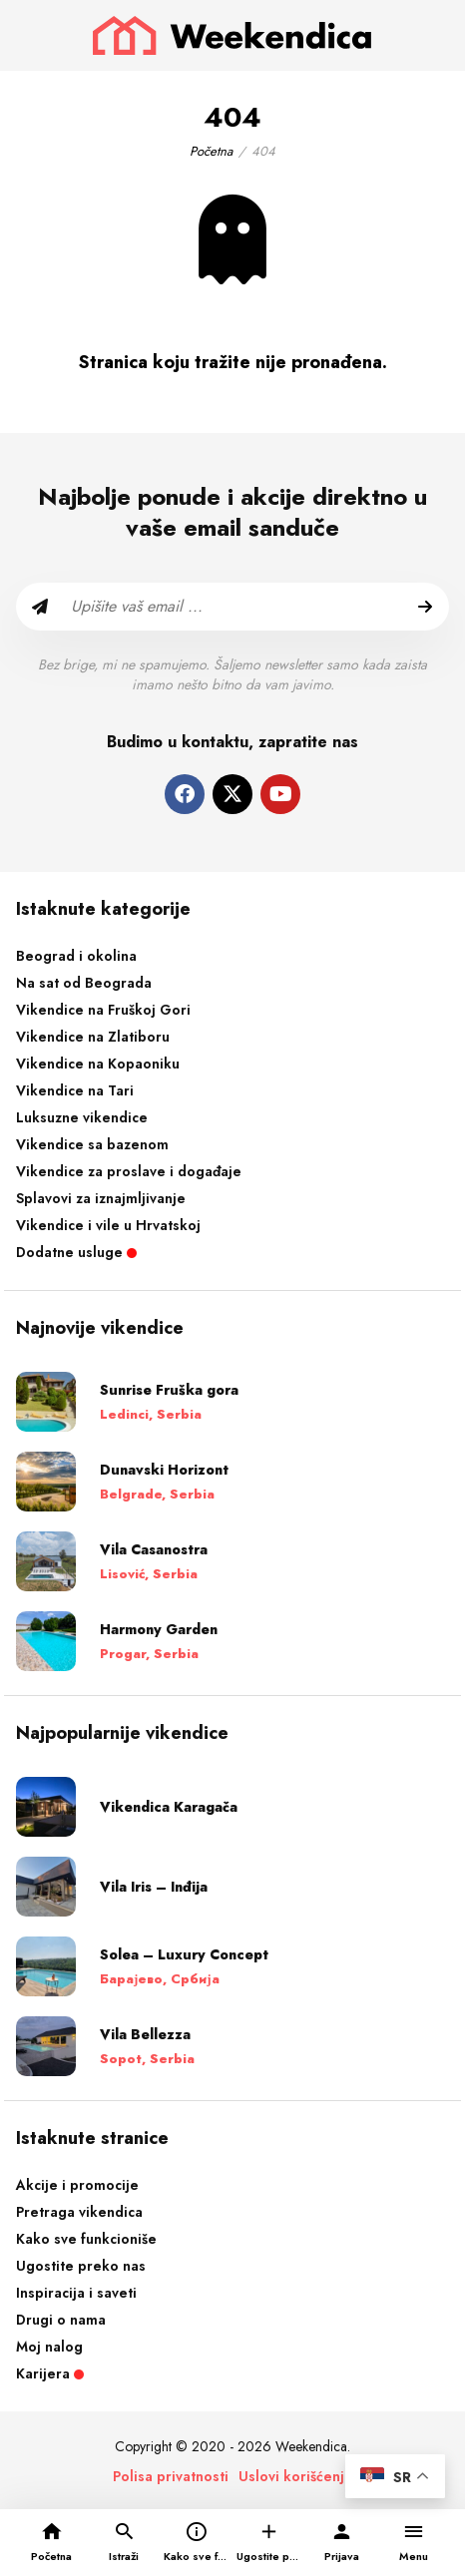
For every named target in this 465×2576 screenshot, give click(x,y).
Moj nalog (49, 2347)
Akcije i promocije (77, 2185)
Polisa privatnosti (171, 2476)
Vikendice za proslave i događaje (128, 1171)
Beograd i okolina (76, 956)
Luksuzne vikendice (82, 1117)
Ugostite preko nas (81, 2266)
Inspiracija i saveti (76, 2293)
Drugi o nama (61, 2320)
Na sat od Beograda (84, 983)
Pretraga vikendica (79, 2212)
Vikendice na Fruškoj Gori (103, 1010)
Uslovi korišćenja (295, 2476)
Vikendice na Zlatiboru (93, 1037)
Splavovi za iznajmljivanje (101, 1198)
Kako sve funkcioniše (86, 2239)
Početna (211, 151)
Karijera (50, 2373)
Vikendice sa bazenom (92, 1144)
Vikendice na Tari (75, 1090)
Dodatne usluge (76, 1252)
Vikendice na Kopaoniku (98, 1063)
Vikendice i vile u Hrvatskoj (108, 1225)
